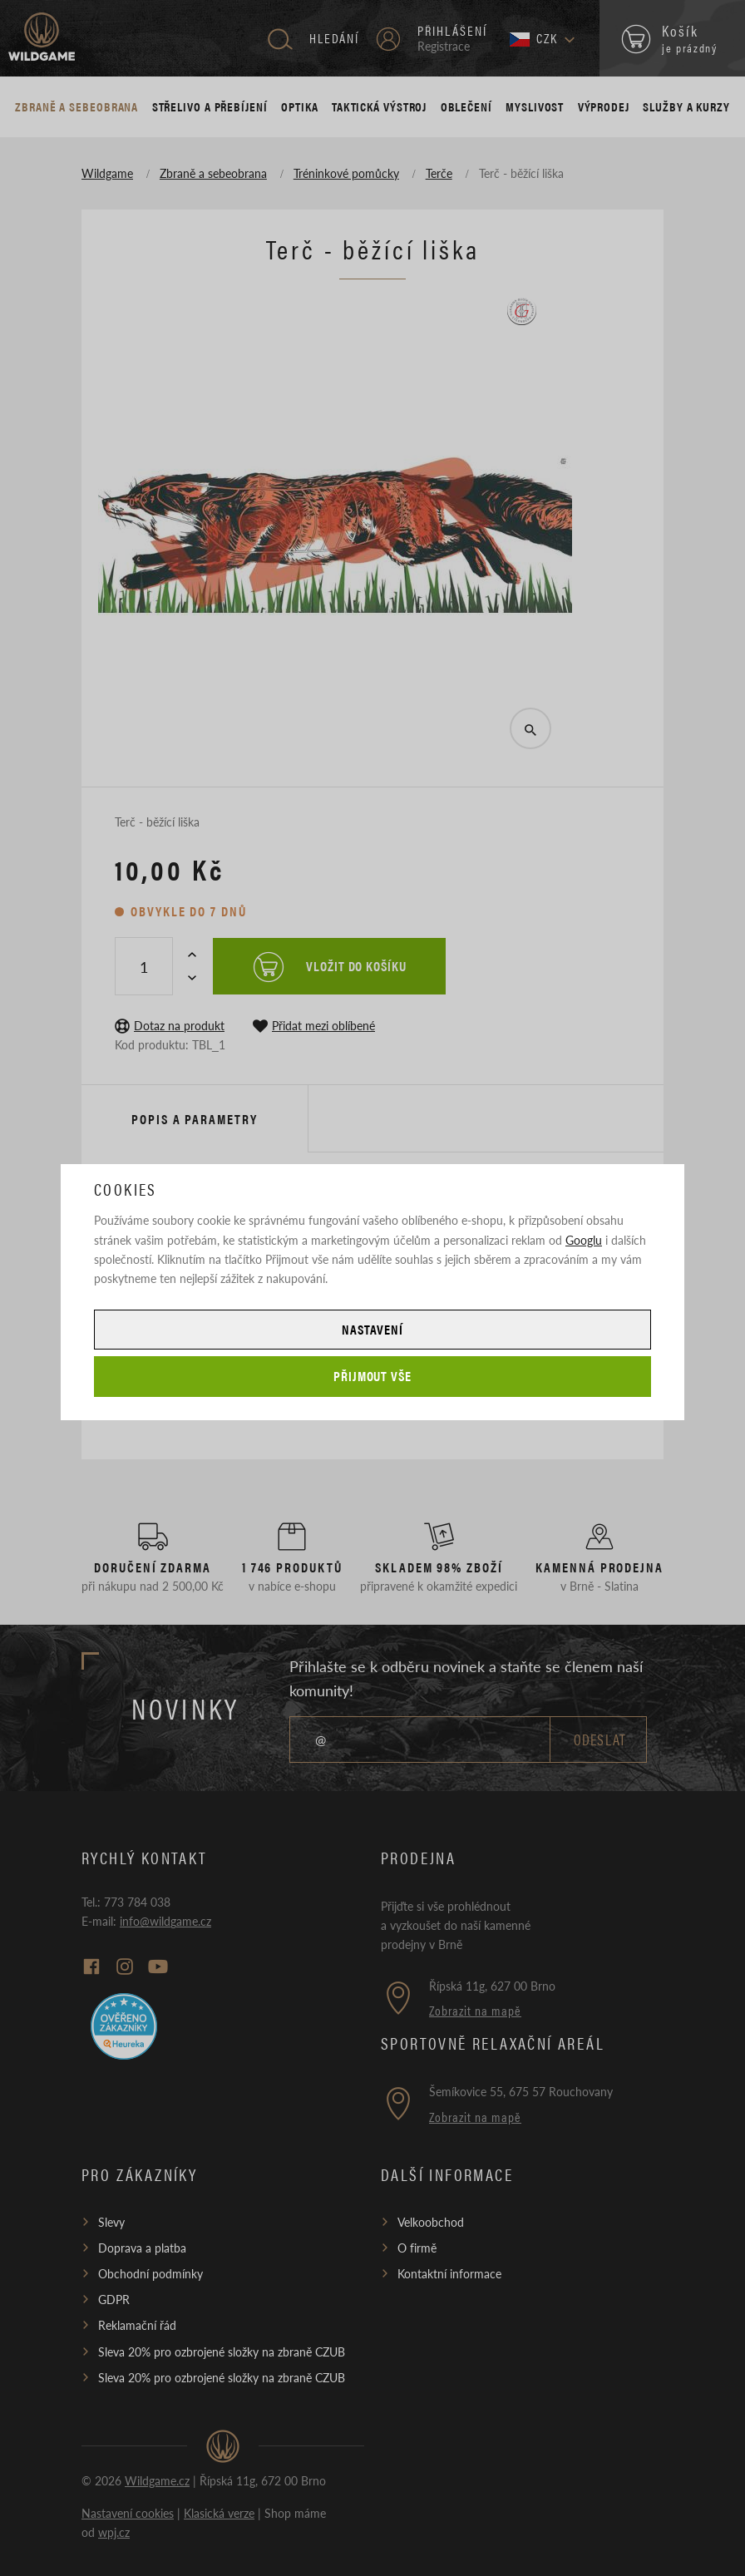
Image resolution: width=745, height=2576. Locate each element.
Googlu (583, 1239)
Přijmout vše (372, 1375)
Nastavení (372, 1329)
